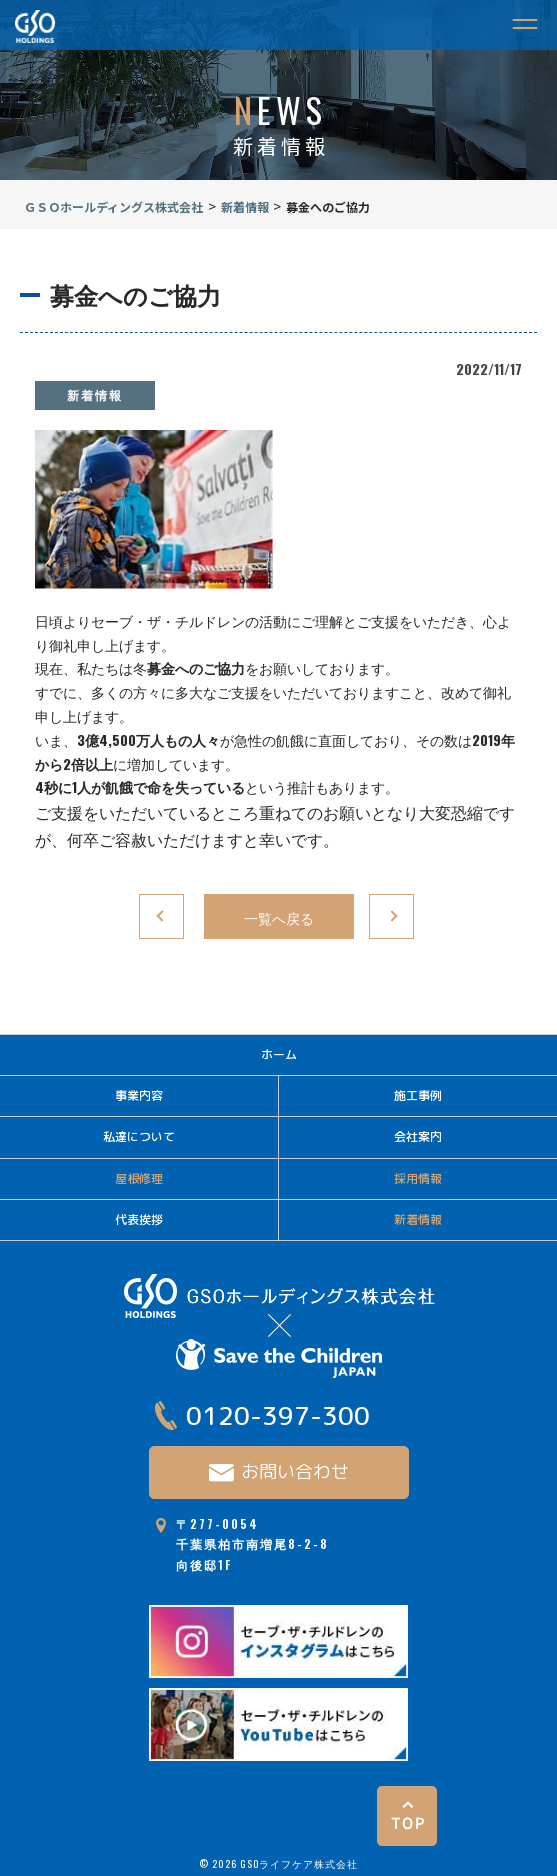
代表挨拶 (139, 1219)
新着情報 (95, 394)
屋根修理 (139, 1178)
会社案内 (418, 1136)
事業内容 (139, 1095)
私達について (139, 1136)
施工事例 (418, 1095)
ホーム (279, 1054)
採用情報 (418, 1178)
